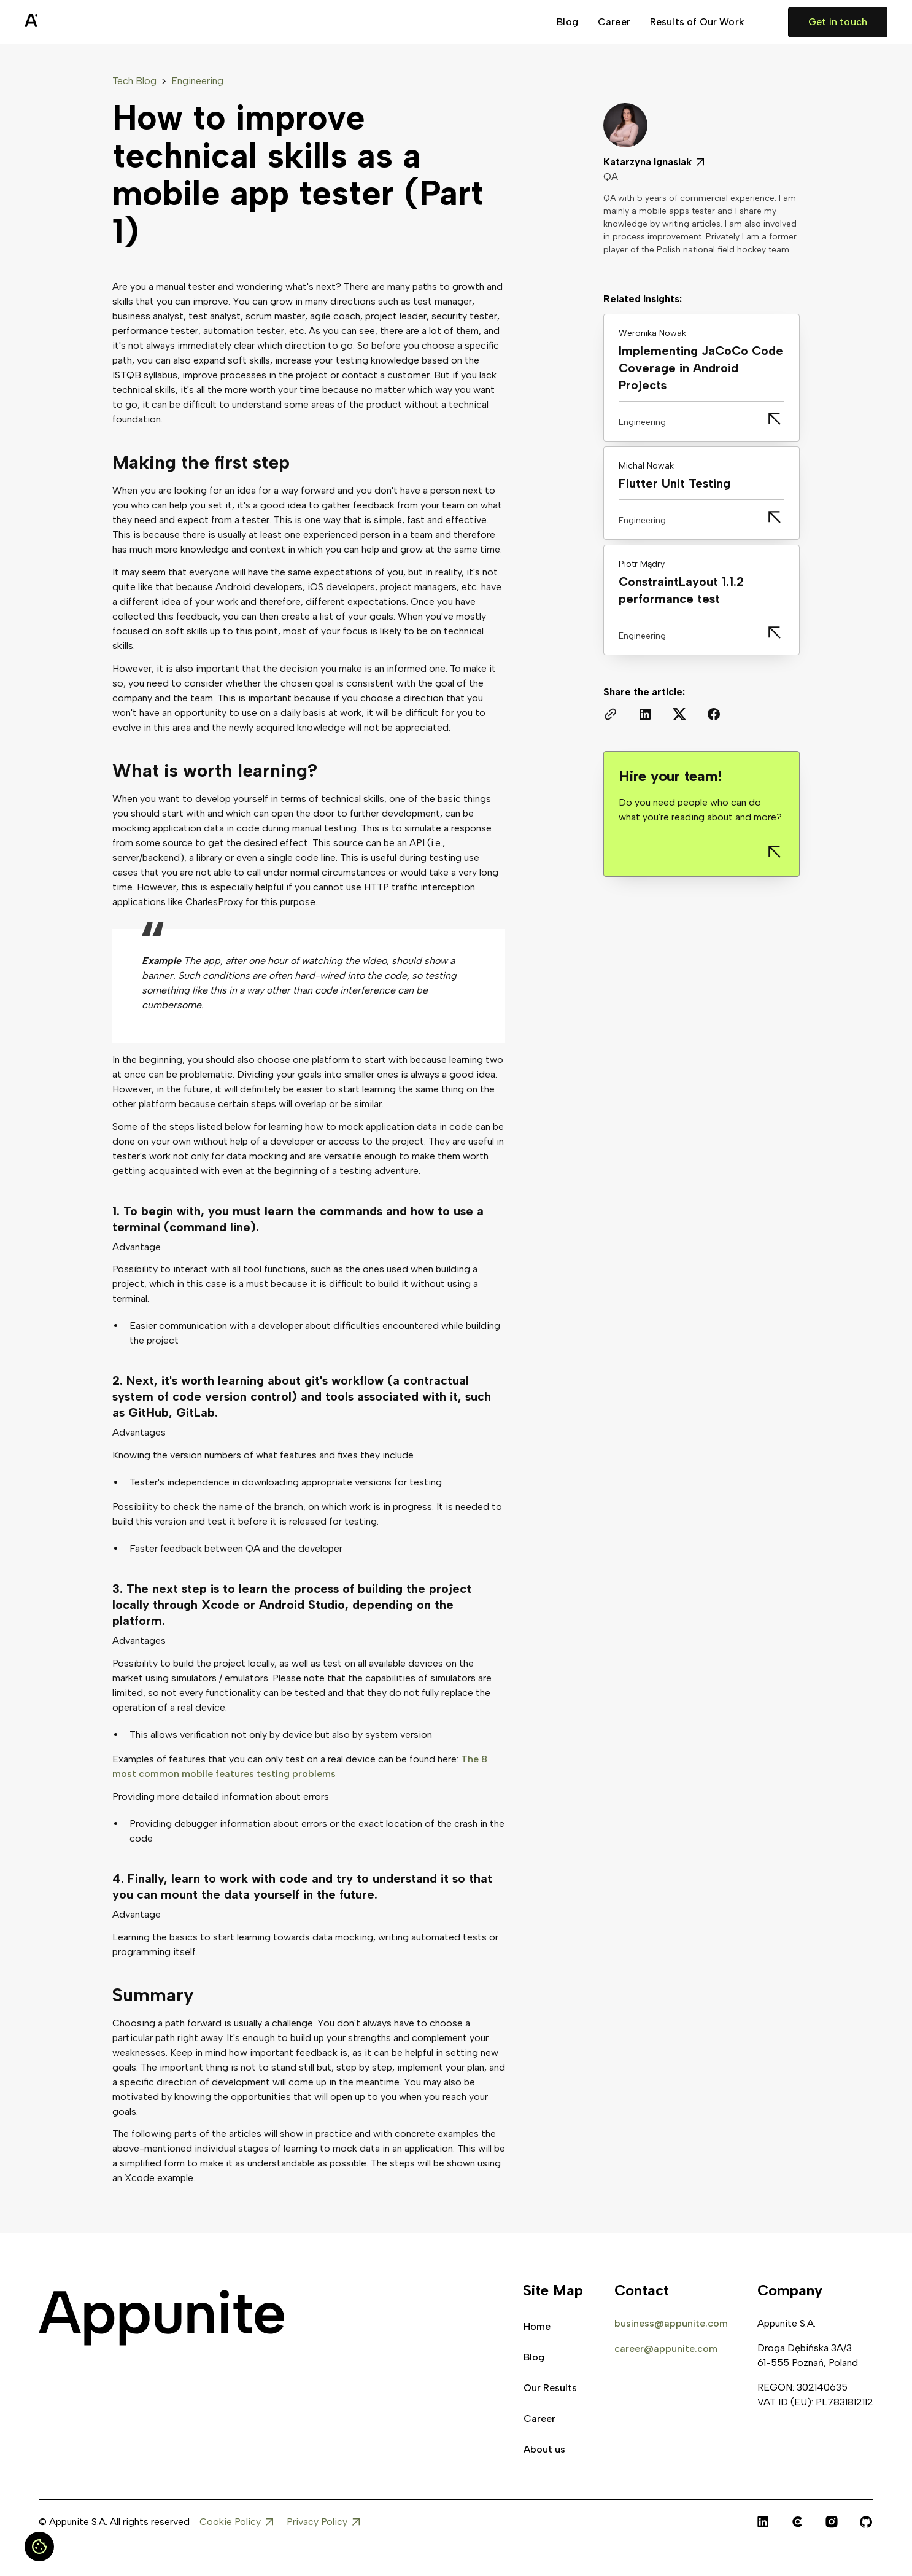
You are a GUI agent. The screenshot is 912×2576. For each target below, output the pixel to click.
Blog (567, 22)
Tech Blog (134, 81)
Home (537, 2326)
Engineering (197, 81)
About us (544, 2449)
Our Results (550, 2388)
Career (614, 22)
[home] (61, 22)
